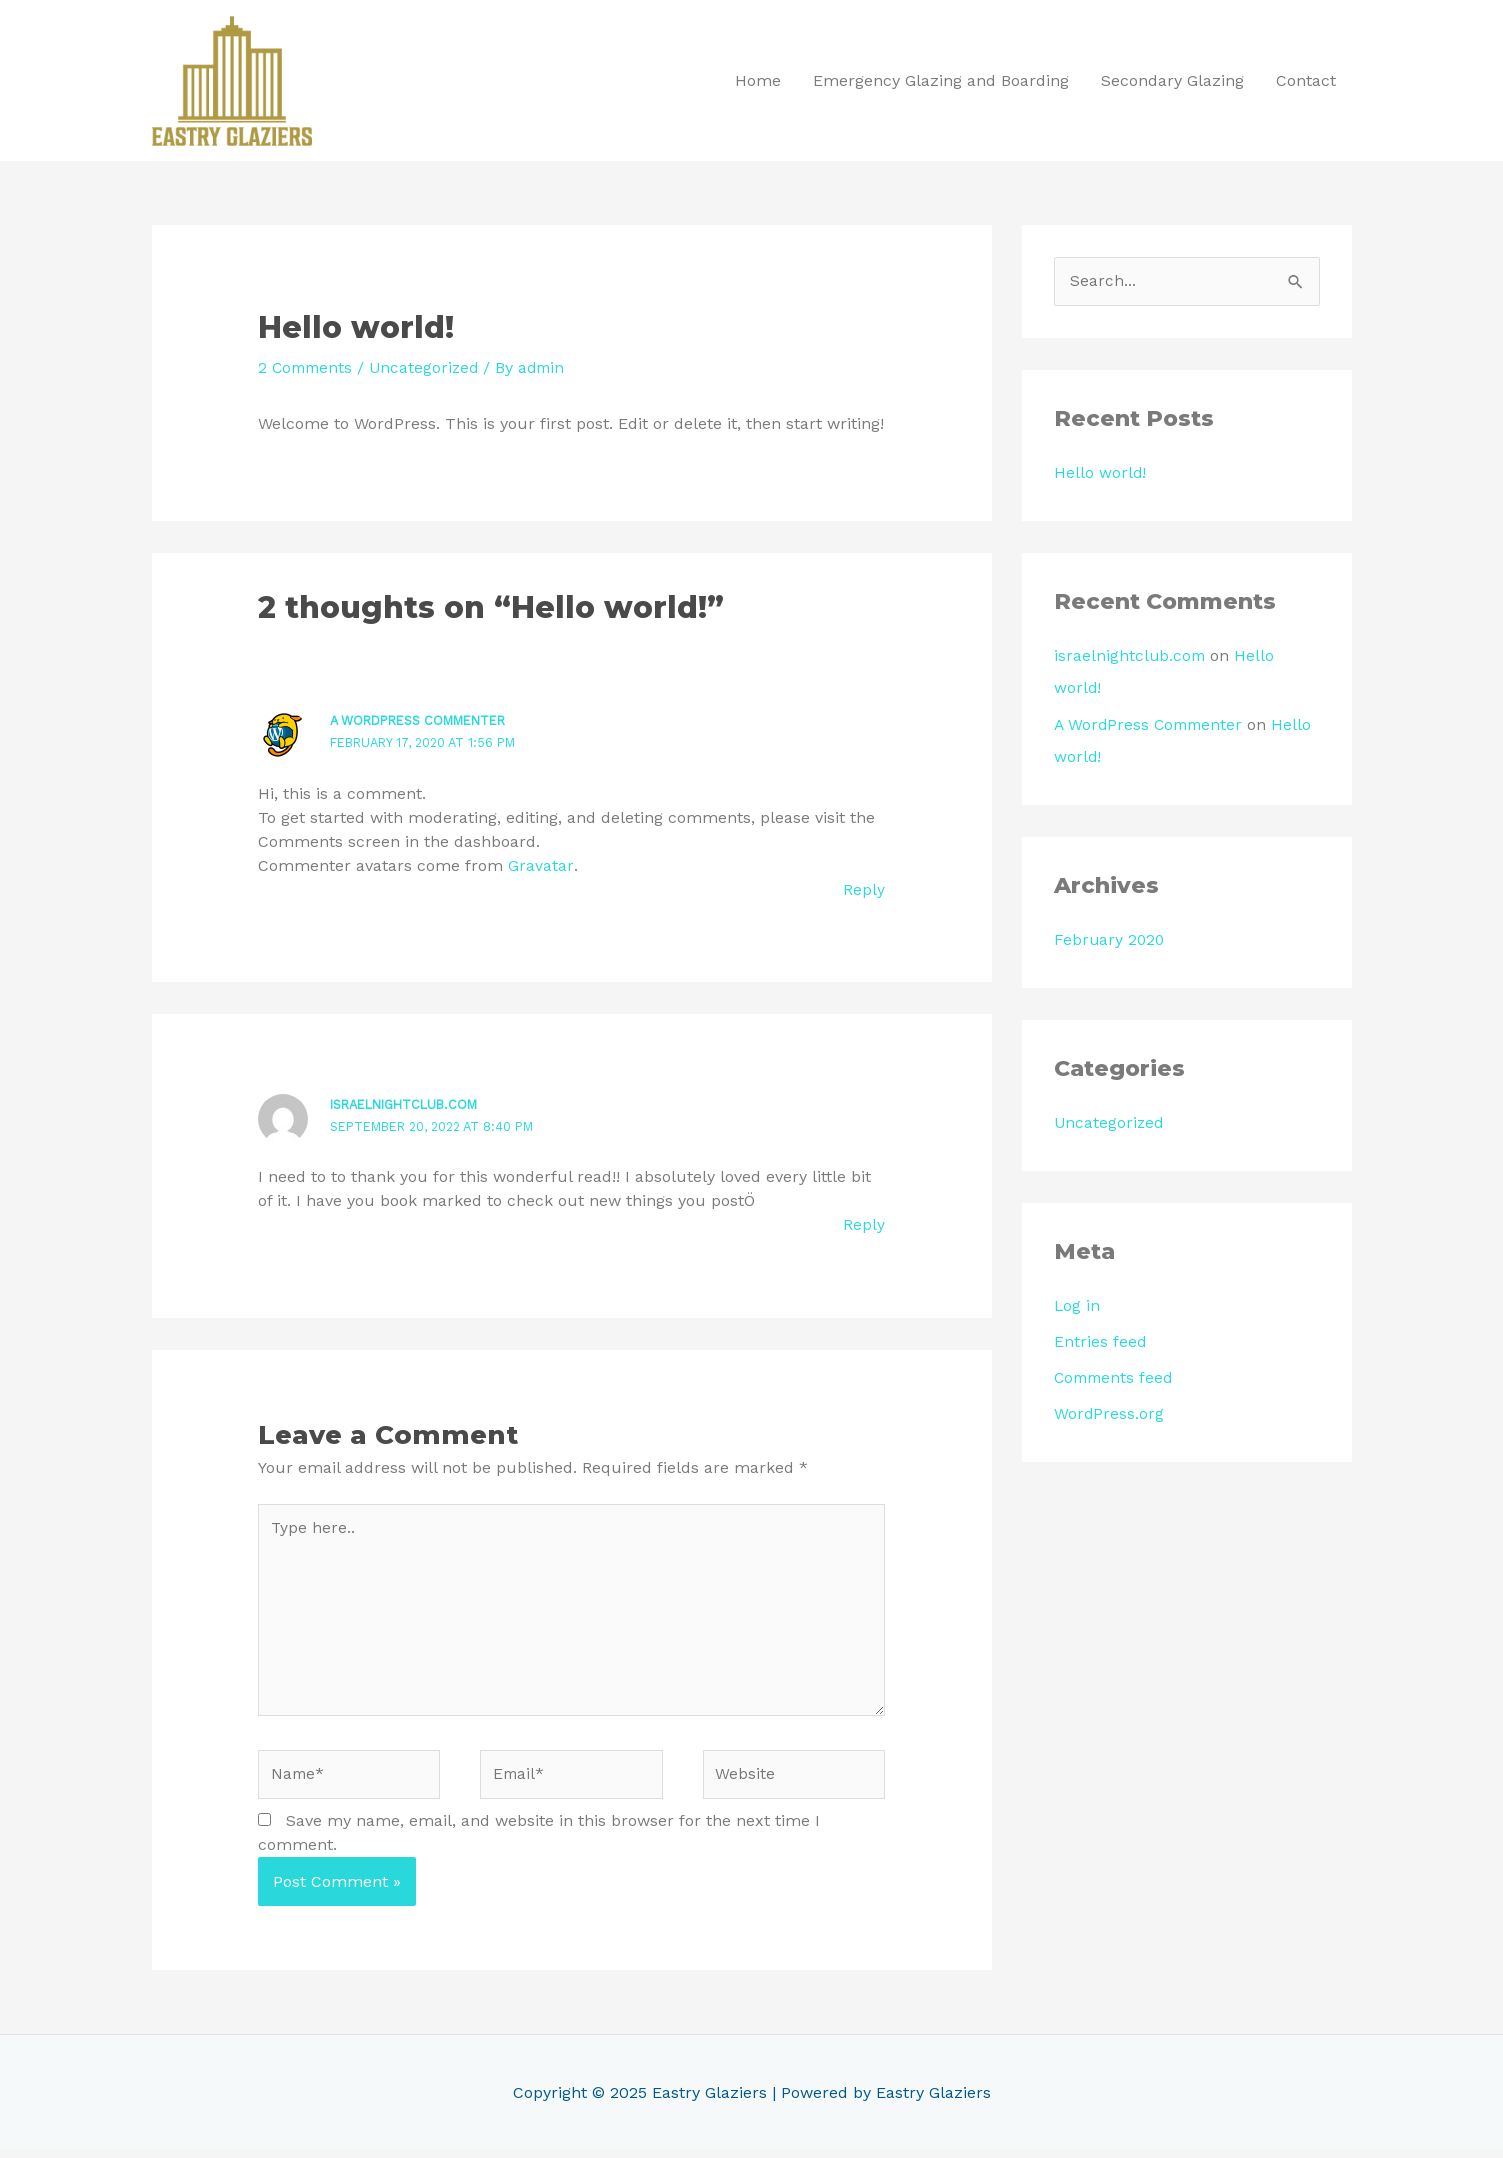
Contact (1306, 80)
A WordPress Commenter (425, 721)
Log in (1077, 1306)
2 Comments (307, 368)
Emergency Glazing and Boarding (941, 80)
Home (758, 80)
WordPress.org (1109, 1414)
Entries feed (1100, 1342)
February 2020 (1110, 940)
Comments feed (1116, 1378)
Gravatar (540, 865)
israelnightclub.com (410, 1104)
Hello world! (1100, 474)
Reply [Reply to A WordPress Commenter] (864, 889)
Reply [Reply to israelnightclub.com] (864, 1224)
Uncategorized (430, 368)
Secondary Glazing (1172, 80)
